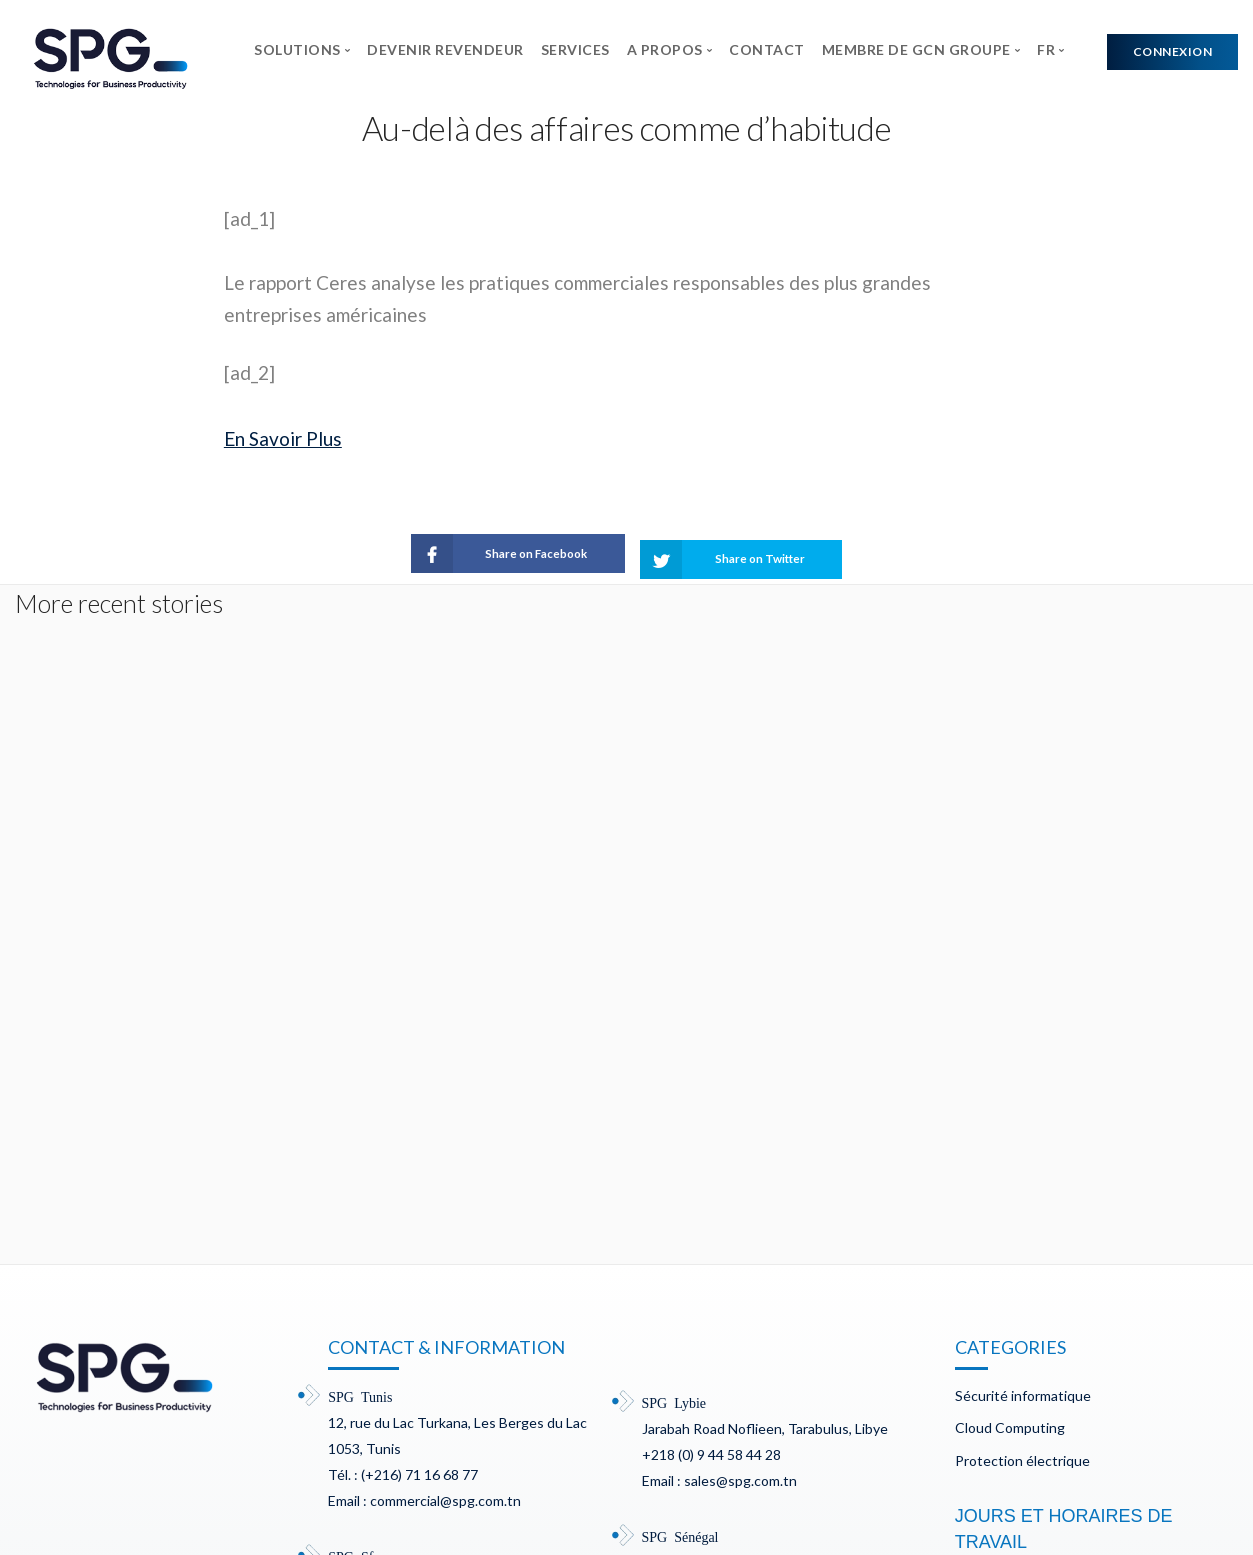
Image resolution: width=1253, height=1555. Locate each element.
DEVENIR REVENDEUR (445, 49)
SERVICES (575, 49)
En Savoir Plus (283, 438)
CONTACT (767, 49)
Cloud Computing (1010, 1129)
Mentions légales (345, 1471)
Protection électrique (1022, 1162)
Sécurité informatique (1023, 1097)
